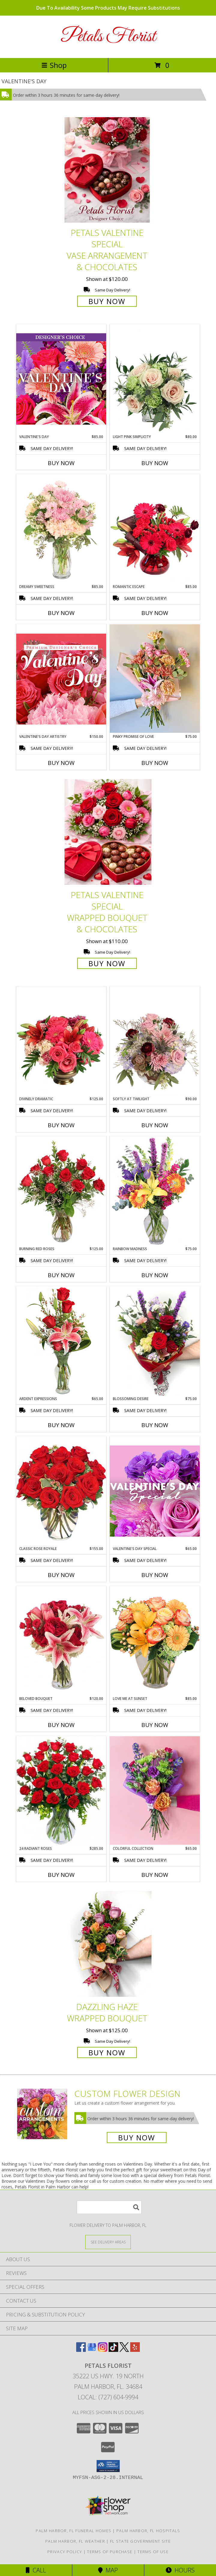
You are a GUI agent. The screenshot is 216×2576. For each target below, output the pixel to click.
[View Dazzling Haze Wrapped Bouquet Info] (108, 1944)
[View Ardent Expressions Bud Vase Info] (61, 1341)
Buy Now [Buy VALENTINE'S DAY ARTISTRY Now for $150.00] (61, 763)
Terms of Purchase (109, 2551)
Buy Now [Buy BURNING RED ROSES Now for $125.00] (61, 1275)
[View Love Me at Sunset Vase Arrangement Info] (155, 1640)
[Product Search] (109, 2207)
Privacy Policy (64, 2551)
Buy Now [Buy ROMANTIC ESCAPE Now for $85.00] (154, 613)
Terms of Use (153, 2551)
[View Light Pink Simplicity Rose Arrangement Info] (155, 379)
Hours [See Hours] (180, 2570)
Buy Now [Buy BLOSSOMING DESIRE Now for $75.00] (154, 1425)
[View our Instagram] (102, 2349)
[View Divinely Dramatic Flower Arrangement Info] (61, 1041)
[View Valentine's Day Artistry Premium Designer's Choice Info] (61, 678)
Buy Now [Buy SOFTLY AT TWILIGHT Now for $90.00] (154, 1125)
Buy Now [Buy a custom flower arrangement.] (136, 2137)
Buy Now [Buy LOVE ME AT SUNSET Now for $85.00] (154, 1725)
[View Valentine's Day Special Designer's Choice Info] (155, 1490)
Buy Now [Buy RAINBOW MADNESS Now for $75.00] (154, 1275)
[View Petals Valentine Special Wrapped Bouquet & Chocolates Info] (108, 832)
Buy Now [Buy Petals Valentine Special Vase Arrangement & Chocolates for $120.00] (106, 301)
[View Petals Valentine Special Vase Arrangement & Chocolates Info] (108, 170)
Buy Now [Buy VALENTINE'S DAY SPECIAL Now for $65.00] (154, 1575)
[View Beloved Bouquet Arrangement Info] (61, 1641)
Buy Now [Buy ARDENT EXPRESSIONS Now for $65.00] (61, 1425)
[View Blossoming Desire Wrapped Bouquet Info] (155, 1341)
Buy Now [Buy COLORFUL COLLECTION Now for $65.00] (154, 1875)
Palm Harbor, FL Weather (75, 2541)
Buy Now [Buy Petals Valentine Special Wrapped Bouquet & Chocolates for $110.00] (106, 963)
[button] (108, 2466)
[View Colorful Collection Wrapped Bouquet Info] (155, 1790)
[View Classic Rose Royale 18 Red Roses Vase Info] (61, 1491)
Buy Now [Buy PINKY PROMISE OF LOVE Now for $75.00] (154, 763)
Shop (54, 65)
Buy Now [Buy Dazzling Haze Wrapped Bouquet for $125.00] (106, 2052)
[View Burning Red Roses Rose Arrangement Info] (61, 1191)
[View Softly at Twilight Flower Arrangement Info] (155, 1041)
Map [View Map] (108, 2570)
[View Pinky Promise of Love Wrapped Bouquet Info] (155, 678)
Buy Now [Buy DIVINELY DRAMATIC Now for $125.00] (61, 1125)
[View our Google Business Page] (92, 2349)
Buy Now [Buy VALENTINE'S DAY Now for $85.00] (61, 463)
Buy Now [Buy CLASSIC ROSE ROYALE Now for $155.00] (61, 1575)
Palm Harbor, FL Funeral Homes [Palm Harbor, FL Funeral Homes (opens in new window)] (73, 2530)
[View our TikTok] (113, 2349)
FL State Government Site (140, 2541)
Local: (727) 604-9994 (108, 2397)
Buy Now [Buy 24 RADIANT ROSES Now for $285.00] (61, 1875)
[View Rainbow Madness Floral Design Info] (155, 1191)
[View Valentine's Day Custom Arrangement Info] (61, 379)
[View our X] (124, 2349)
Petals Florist (108, 37)
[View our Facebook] (81, 2349)
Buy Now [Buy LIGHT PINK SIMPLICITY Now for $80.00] (154, 463)
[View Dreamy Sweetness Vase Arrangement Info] (61, 529)
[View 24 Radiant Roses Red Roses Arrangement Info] (61, 1791)
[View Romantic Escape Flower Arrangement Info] (155, 529)
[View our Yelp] (135, 2349)
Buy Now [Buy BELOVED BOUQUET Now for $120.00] (61, 1725)
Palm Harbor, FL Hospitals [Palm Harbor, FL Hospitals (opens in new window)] (148, 2530)
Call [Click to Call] (36, 2570)
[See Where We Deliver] (108, 2242)
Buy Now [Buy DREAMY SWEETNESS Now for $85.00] (61, 613)
